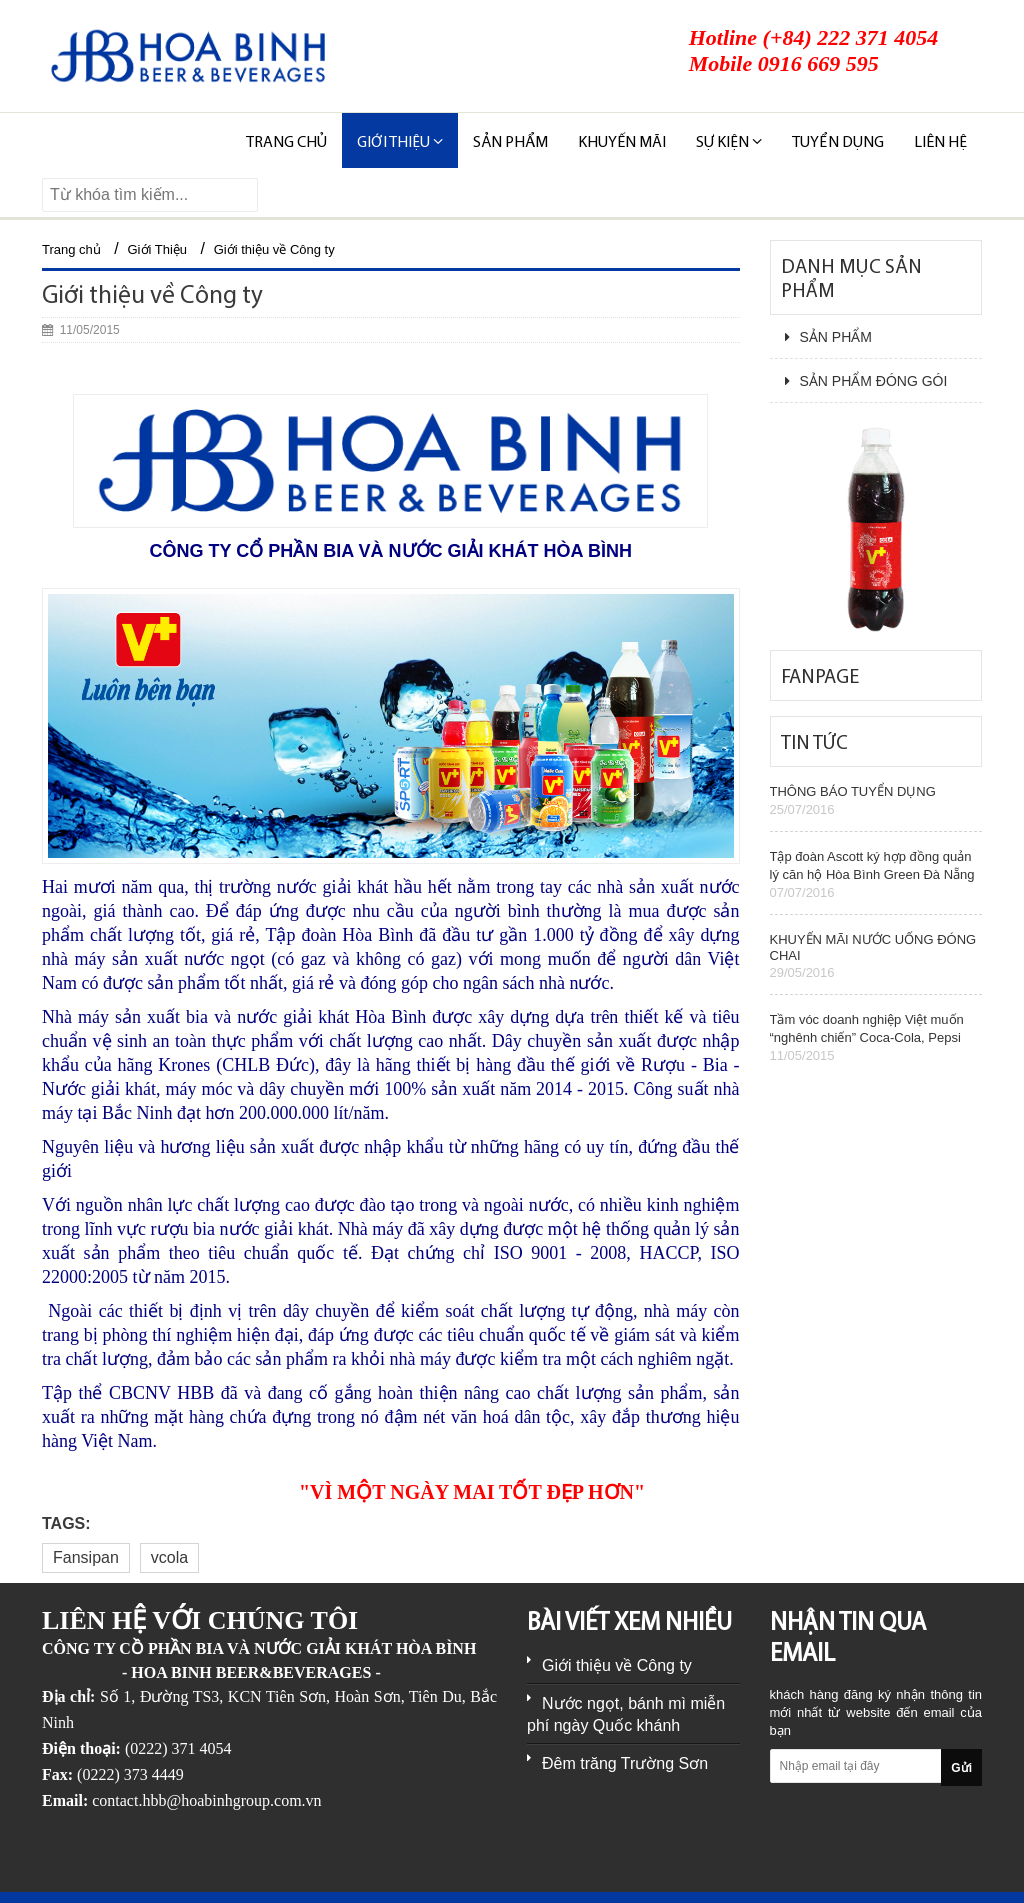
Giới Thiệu (158, 249)
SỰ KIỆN (729, 142)
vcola (169, 1557)
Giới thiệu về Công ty (274, 249)
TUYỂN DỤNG (838, 143)
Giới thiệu (400, 142)
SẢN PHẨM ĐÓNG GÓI (866, 381)
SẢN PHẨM (510, 143)
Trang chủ (286, 143)
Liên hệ (940, 143)
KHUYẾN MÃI (622, 143)
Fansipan (86, 1557)
